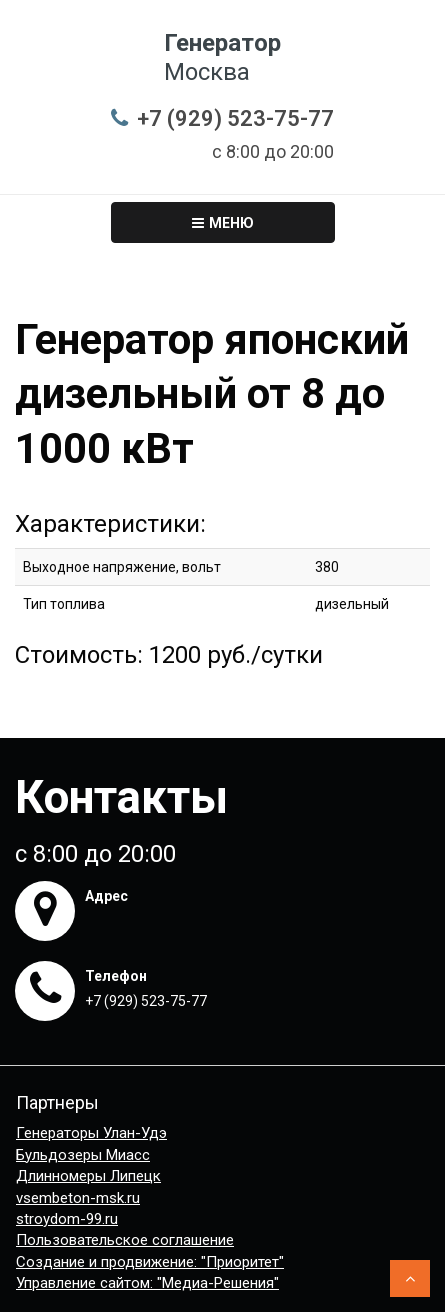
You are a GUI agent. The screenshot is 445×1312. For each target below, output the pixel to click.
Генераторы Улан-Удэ (91, 1133)
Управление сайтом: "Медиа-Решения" (147, 1283)
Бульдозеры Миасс (83, 1155)
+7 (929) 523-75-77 (235, 118)
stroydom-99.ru (67, 1219)
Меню (223, 223)
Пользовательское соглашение (125, 1240)
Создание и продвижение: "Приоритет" (150, 1262)
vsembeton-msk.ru (78, 1198)
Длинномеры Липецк (88, 1176)
